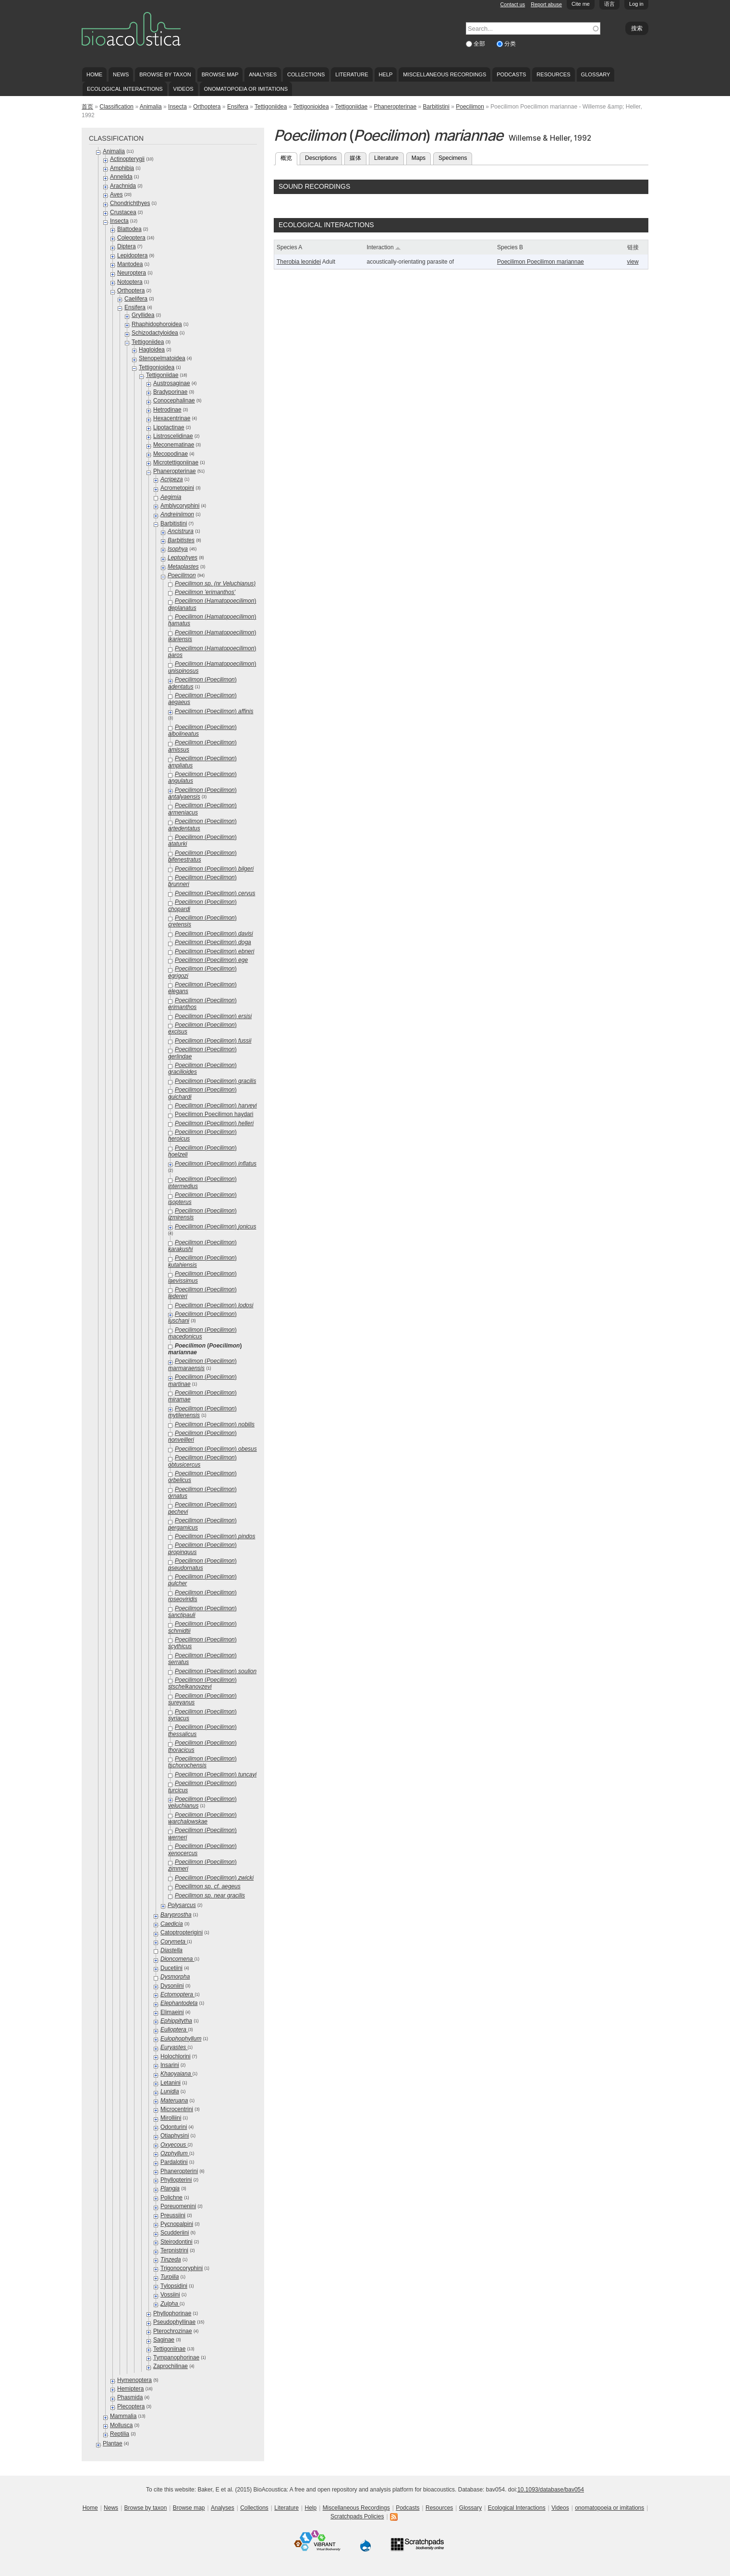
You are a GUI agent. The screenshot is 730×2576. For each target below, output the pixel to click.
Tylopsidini (173, 2286)
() (214, 711)
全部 (480, 43)
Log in (636, 4)
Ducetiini (171, 1968)
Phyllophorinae (172, 2313)
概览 (288, 157)
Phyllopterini (176, 2179)
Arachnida (123, 185)
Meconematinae (173, 444)
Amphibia (122, 168)
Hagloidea (152, 349)
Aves (116, 194)
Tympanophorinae (176, 2357)
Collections (306, 74)
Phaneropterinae (395, 106)
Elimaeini (172, 2012)
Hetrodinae (167, 409)
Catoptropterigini (181, 1932)
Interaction (384, 247)
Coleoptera (131, 237)
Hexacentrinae (171, 418)
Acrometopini (177, 488)
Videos (183, 89)
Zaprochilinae (170, 2366)
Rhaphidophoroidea (157, 324)
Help (385, 74)
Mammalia (123, 2416)
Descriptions (321, 158)
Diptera (126, 246)
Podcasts (511, 74)
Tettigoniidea (271, 106)
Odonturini (173, 2127)
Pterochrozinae (172, 2331)
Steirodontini (176, 2241)
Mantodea (130, 264)
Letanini (170, 2082)
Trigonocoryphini (181, 2268)
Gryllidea (143, 315)
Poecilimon (470, 106)
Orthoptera (206, 106)
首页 (87, 106)
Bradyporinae (170, 392)
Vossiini (170, 2294)
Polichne (171, 2197)
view (633, 261)
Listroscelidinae (173, 436)
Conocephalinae (174, 400)
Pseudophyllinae (174, 2322)
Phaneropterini (179, 2171)
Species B (510, 247)
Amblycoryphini (179, 505)
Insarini (169, 2065)
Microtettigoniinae (175, 462)
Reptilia (119, 2433)
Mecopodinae (170, 453)
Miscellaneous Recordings (444, 74)
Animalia (151, 106)
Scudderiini (174, 2232)
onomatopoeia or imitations (246, 89)
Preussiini (172, 2215)
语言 (609, 4)
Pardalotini (174, 2162)
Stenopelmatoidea (162, 358)
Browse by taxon (165, 74)
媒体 (355, 158)
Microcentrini (176, 2109)
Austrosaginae (171, 383)
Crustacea (123, 212)
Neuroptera (131, 272)
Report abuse (546, 4)
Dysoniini (172, 1985)
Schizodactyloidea (155, 332)
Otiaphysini (174, 2135)
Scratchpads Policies (357, 2516)
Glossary (595, 74)
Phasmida (130, 2397)
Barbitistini (436, 106)
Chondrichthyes (130, 203)
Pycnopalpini (176, 2224)
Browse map (220, 74)
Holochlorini (175, 2056)
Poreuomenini (178, 2206)
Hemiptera (130, 2388)
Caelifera (135, 298)
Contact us (512, 4)
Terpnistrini (174, 2250)
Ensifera (237, 106)
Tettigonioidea (311, 106)
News (121, 74)
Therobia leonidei (299, 261)
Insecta (177, 106)
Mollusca (121, 2425)
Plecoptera (131, 2406)
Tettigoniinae (169, 2348)
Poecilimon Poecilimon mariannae (540, 261)
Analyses (263, 74)
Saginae (163, 2339)
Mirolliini (170, 2117)
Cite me (581, 4)
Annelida (121, 176)
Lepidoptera (132, 255)
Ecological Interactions (125, 89)
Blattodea (129, 229)
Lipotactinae (168, 427)
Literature (351, 74)
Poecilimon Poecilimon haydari (214, 1114)
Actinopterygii (127, 159)
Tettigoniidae (351, 106)
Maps (419, 158)
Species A (289, 247)
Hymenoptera (134, 2380)
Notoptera (130, 282)
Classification (116, 106)
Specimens (452, 158)
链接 (633, 247)
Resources (553, 74)
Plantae (112, 2443)
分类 (510, 43)
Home (94, 74)
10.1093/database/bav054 (550, 2489)
